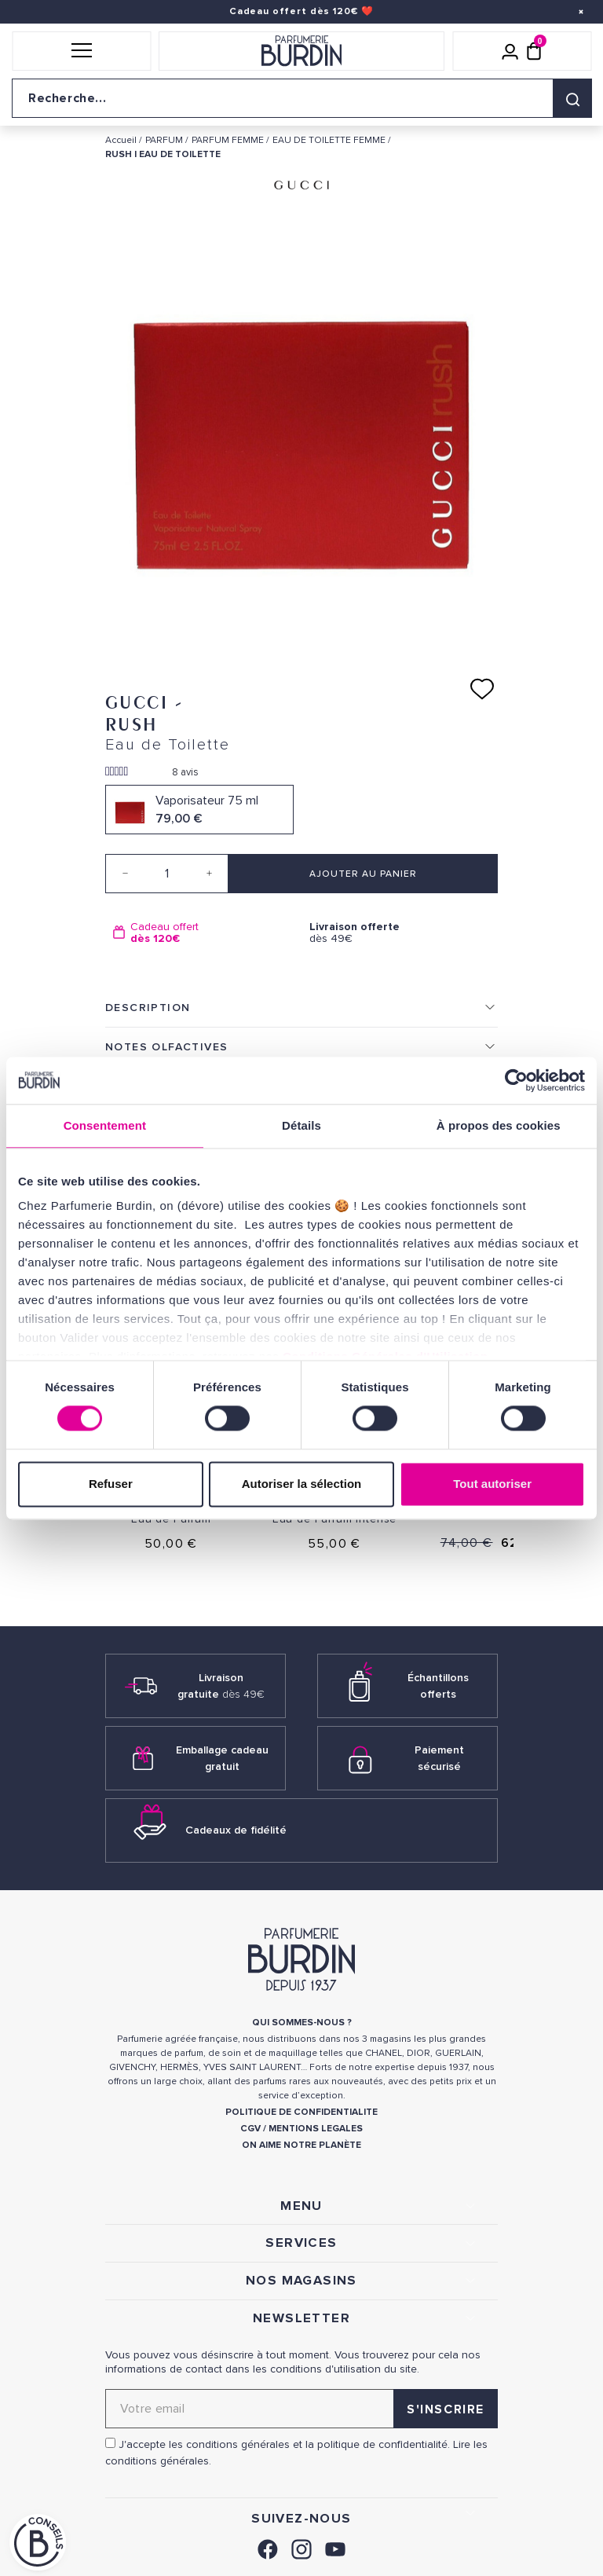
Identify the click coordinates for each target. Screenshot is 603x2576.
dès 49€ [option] (399, 933)
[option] (203, 933)
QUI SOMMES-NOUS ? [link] (302, 2022)
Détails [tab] (301, 1125)
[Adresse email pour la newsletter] (301, 2408)
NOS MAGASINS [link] (301, 2280)
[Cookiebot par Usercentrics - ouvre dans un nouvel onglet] (516, 1080)
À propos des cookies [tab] (499, 1125)
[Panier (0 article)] (534, 51)
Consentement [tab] (105, 1125)
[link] (268, 2546)
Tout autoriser (492, 1483)
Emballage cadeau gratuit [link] (222, 1758)
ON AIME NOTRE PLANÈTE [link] (301, 2145)
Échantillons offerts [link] (438, 1686)
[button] (81, 51)
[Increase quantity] (208, 873)
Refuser (111, 1483)
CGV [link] (250, 2128)
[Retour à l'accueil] (301, 51)
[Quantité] (166, 873)
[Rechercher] (572, 98)
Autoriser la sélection (302, 1483)
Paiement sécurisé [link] (439, 1758)
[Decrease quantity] (124, 873)
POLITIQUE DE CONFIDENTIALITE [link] (301, 2112)
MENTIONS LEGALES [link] (316, 2128)
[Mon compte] (510, 51)
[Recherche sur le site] (301, 98)
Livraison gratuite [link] (221, 1686)
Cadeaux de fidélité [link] (236, 1830)
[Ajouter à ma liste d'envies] (482, 689)
